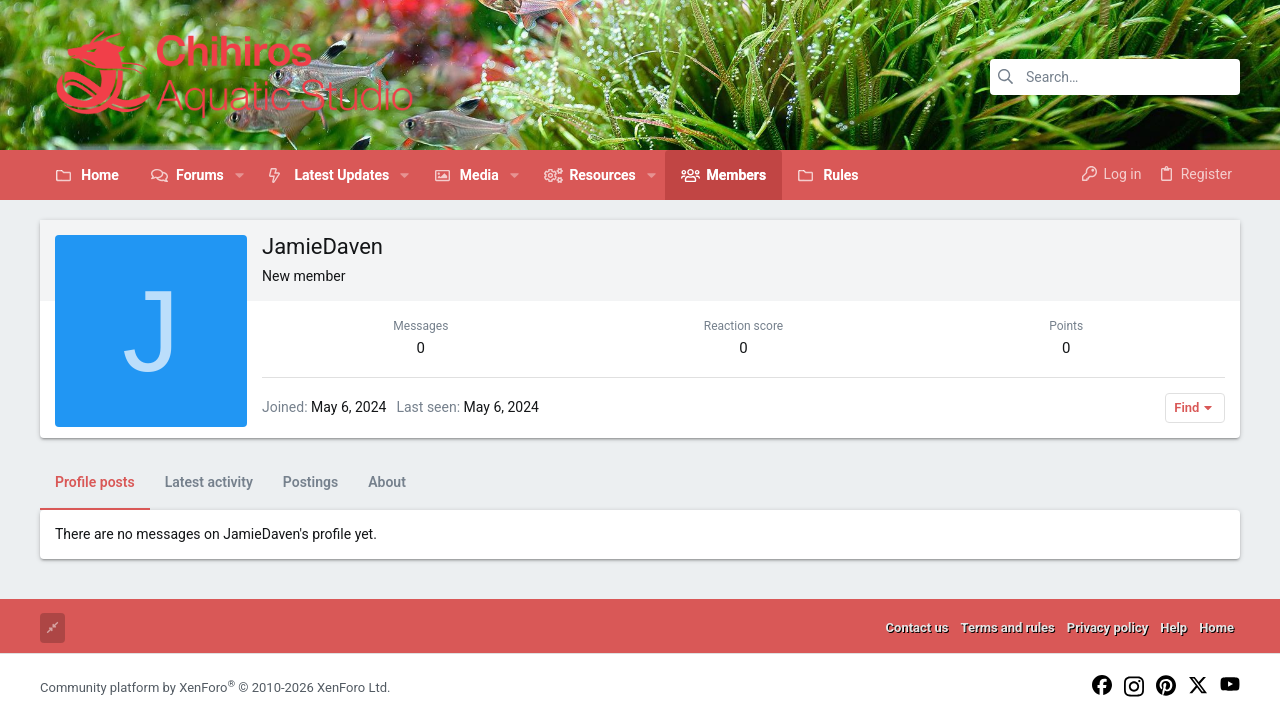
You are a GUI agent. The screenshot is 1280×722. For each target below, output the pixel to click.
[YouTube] (1230, 685)
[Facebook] (1102, 686)
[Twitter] (1198, 686)
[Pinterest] (1166, 687)
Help (1173, 627)
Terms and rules (1007, 627)
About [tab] (387, 482)
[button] (239, 175)
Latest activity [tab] (209, 482)
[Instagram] (1134, 688)
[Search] (1115, 77)
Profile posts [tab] (95, 482)
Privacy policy (1107, 627)
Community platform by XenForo (215, 687)
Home (1216, 627)
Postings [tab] (310, 482)
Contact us (917, 627)
